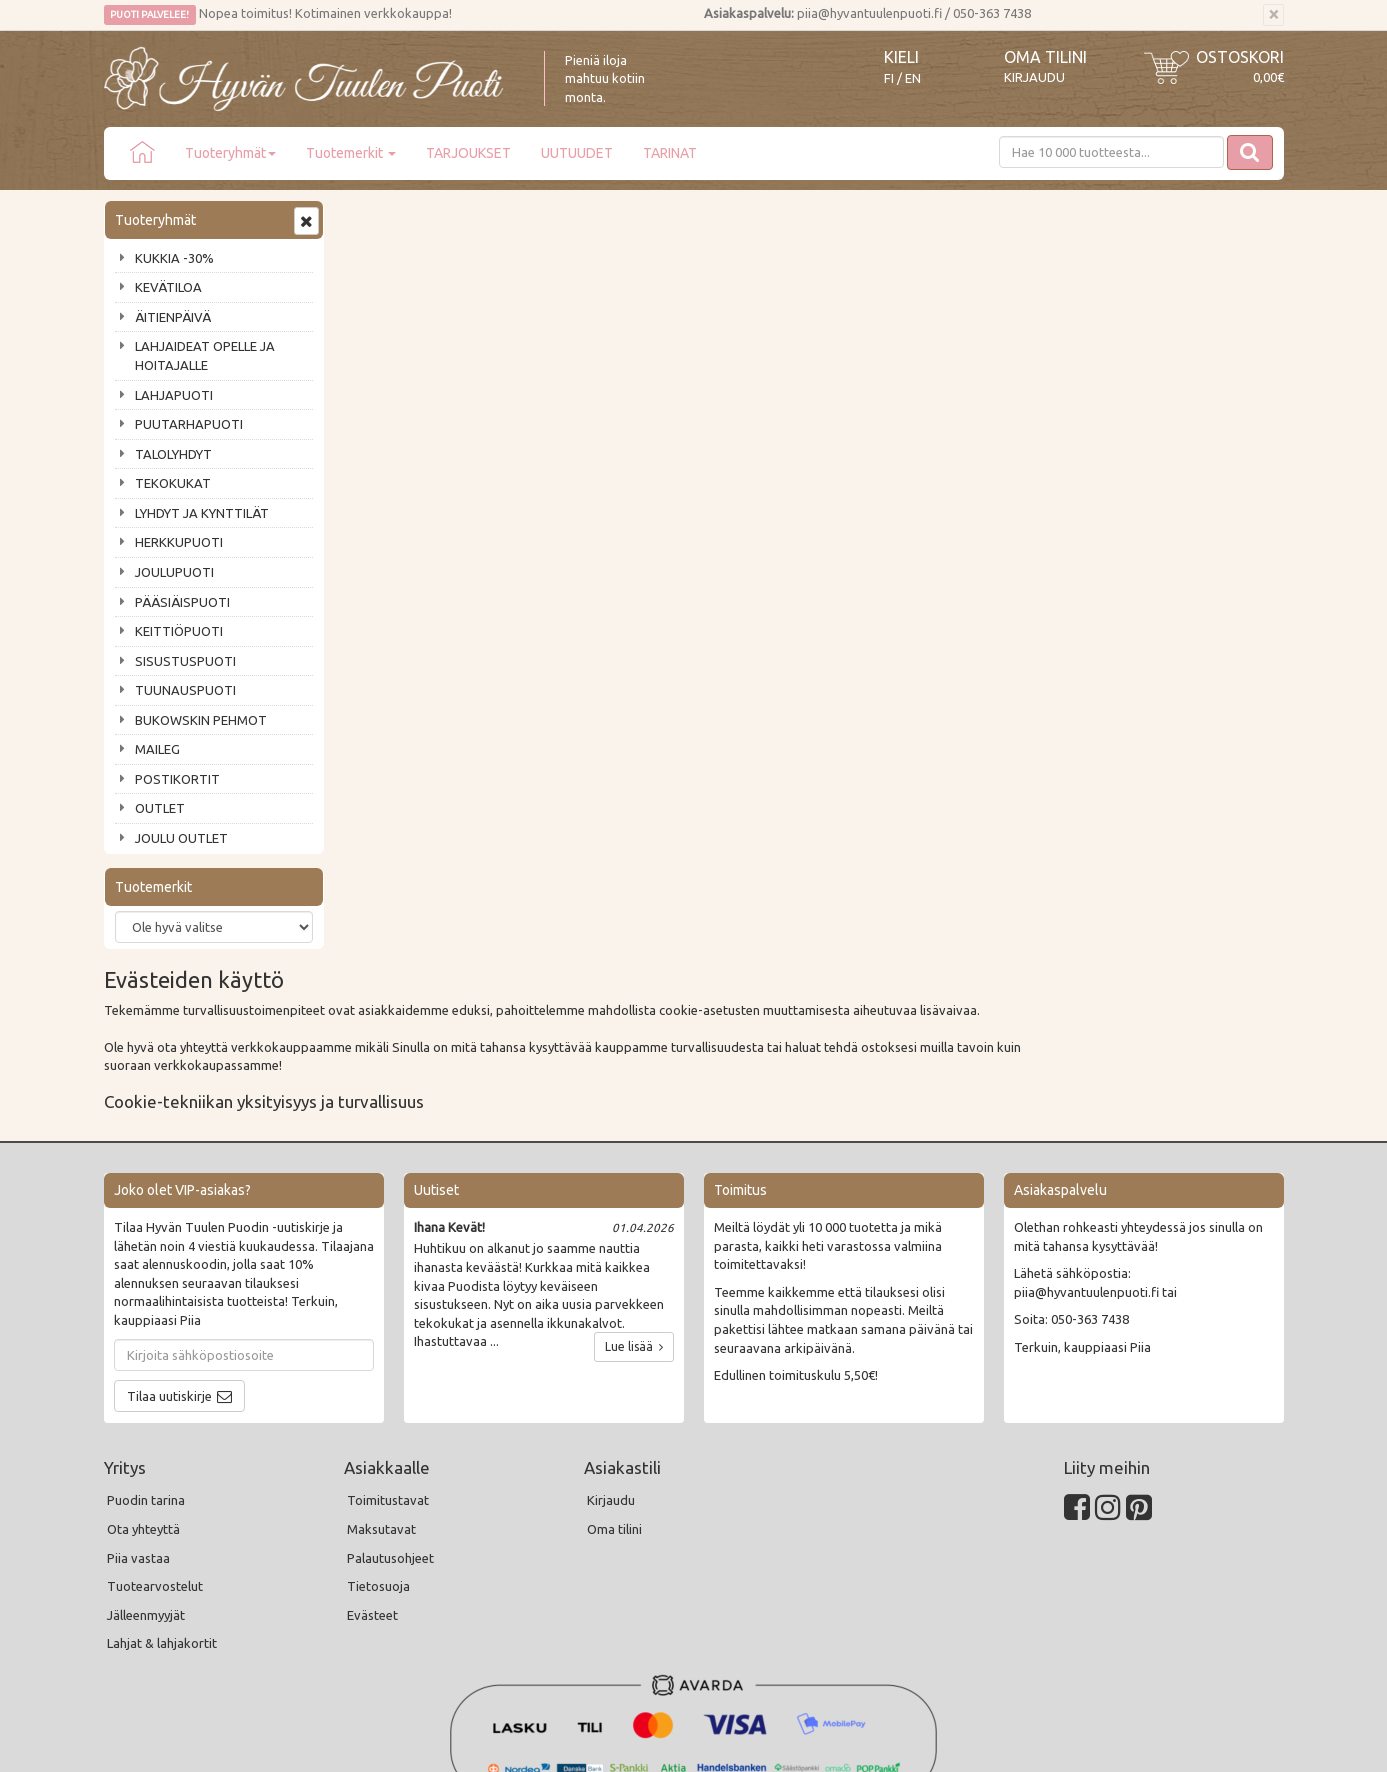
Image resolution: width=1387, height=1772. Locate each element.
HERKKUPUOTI (179, 542)
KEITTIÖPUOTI (179, 631)
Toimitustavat (388, 1346)
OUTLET (160, 808)
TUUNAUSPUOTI (185, 690)
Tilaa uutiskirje (169, 1241)
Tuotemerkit (351, 153)
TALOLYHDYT (173, 454)
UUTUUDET (577, 153)
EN (913, 78)
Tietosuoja (378, 1432)
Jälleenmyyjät (146, 1461)
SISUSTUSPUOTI (185, 661)
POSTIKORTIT (177, 779)
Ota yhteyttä (143, 1375)
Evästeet (372, 1461)
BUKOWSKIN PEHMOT (201, 720)
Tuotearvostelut (155, 1432)
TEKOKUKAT (173, 483)
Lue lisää (634, 1192)
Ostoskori (1240, 57)
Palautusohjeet (390, 1403)
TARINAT (670, 153)
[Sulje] (1273, 15)
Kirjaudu (1034, 77)
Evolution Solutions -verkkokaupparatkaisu (1167, 1743)
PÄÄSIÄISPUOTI (182, 602)
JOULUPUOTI (174, 572)
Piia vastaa (138, 1403)
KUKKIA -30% (174, 258)
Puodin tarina (146, 1346)
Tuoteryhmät (230, 153)
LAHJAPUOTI (174, 395)
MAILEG (157, 749)
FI (889, 78)
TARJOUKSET (468, 153)
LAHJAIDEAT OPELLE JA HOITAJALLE (205, 355)
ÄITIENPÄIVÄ (173, 317)
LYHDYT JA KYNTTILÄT (202, 513)
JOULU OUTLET (181, 838)
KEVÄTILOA (168, 287)
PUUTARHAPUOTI (189, 424)
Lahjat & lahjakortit (162, 1489)
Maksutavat (381, 1375)
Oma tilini (1045, 57)
